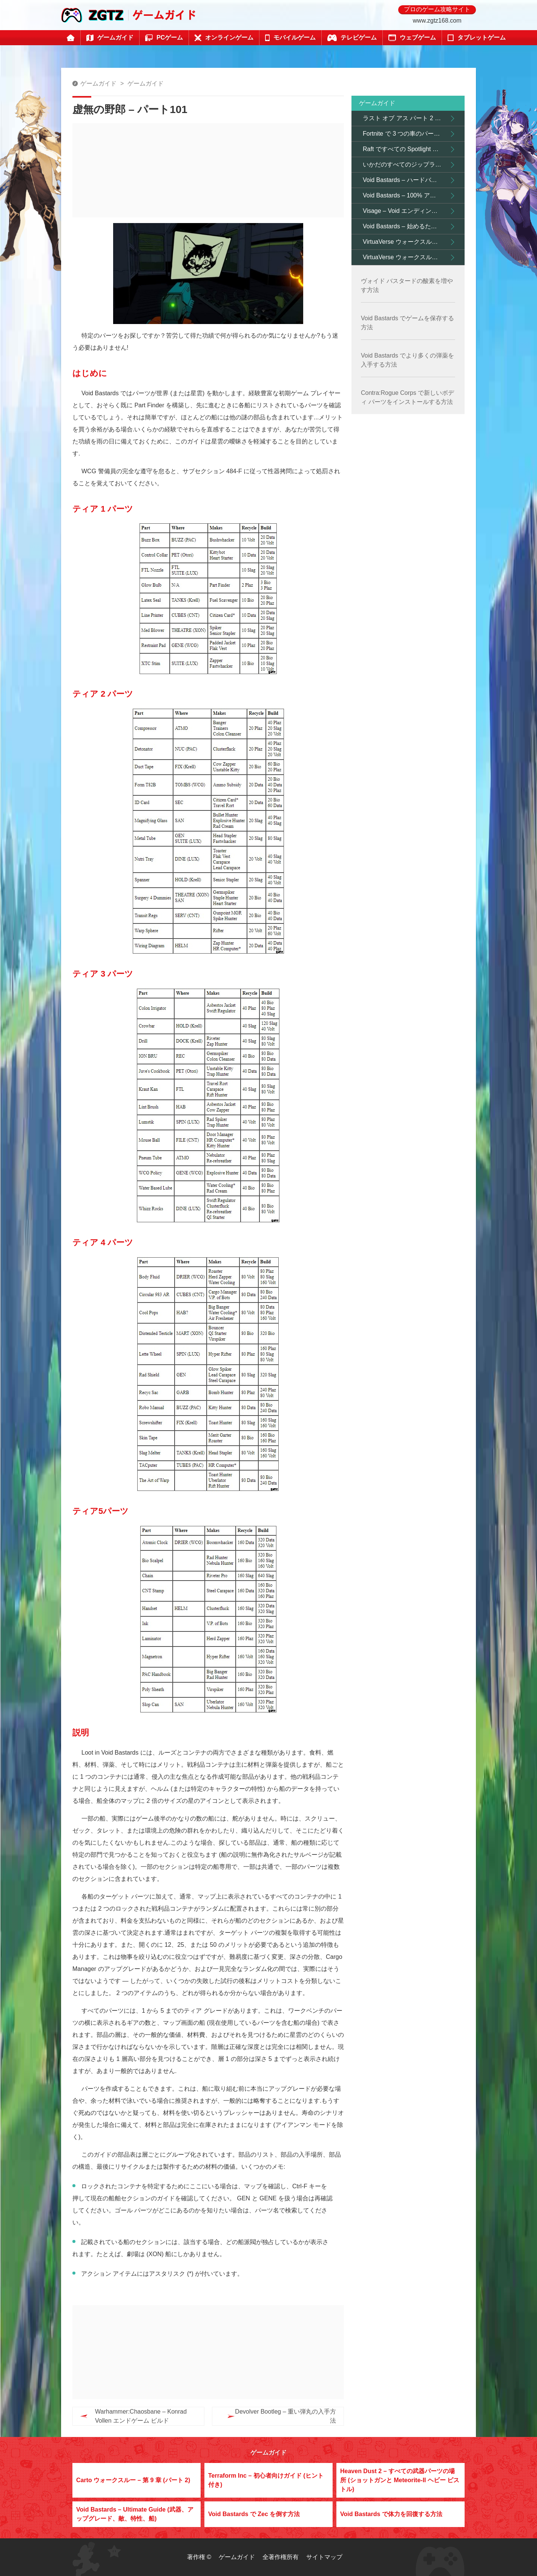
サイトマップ (324, 2557)
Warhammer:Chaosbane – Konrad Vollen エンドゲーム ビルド (141, 2416)
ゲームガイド (98, 83)
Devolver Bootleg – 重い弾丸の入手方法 (270, 2416)
